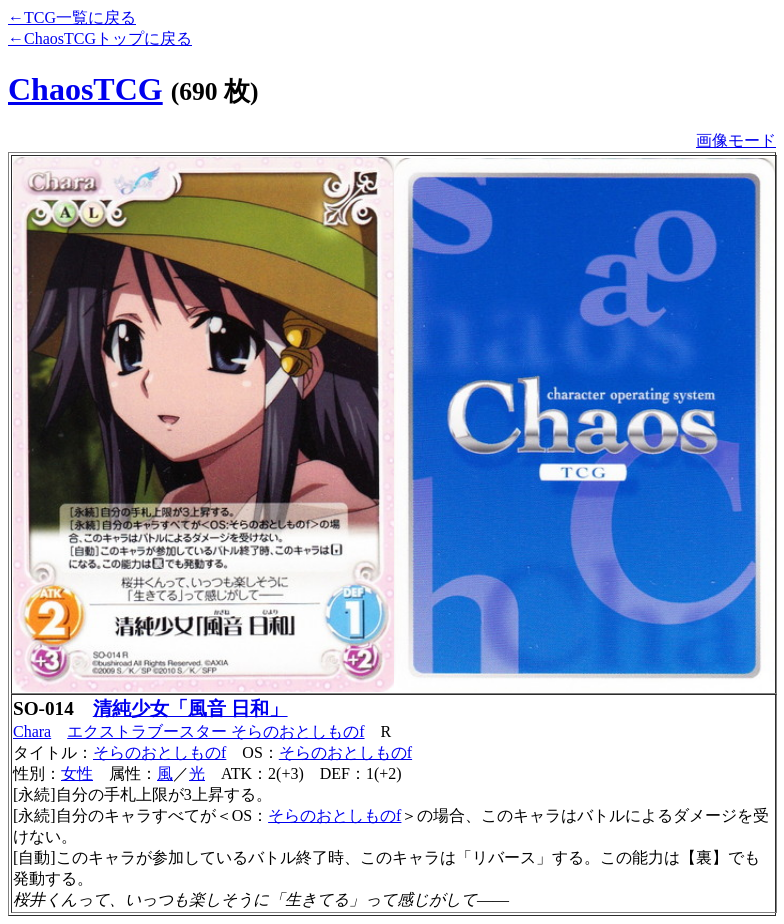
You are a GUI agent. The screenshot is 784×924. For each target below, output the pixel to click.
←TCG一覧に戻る (72, 17)
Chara (32, 731)
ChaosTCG (85, 89)
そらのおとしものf (159, 752)
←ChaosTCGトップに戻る (100, 38)
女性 (77, 773)
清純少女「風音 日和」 (190, 708)
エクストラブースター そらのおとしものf (215, 731)
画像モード (736, 140)
